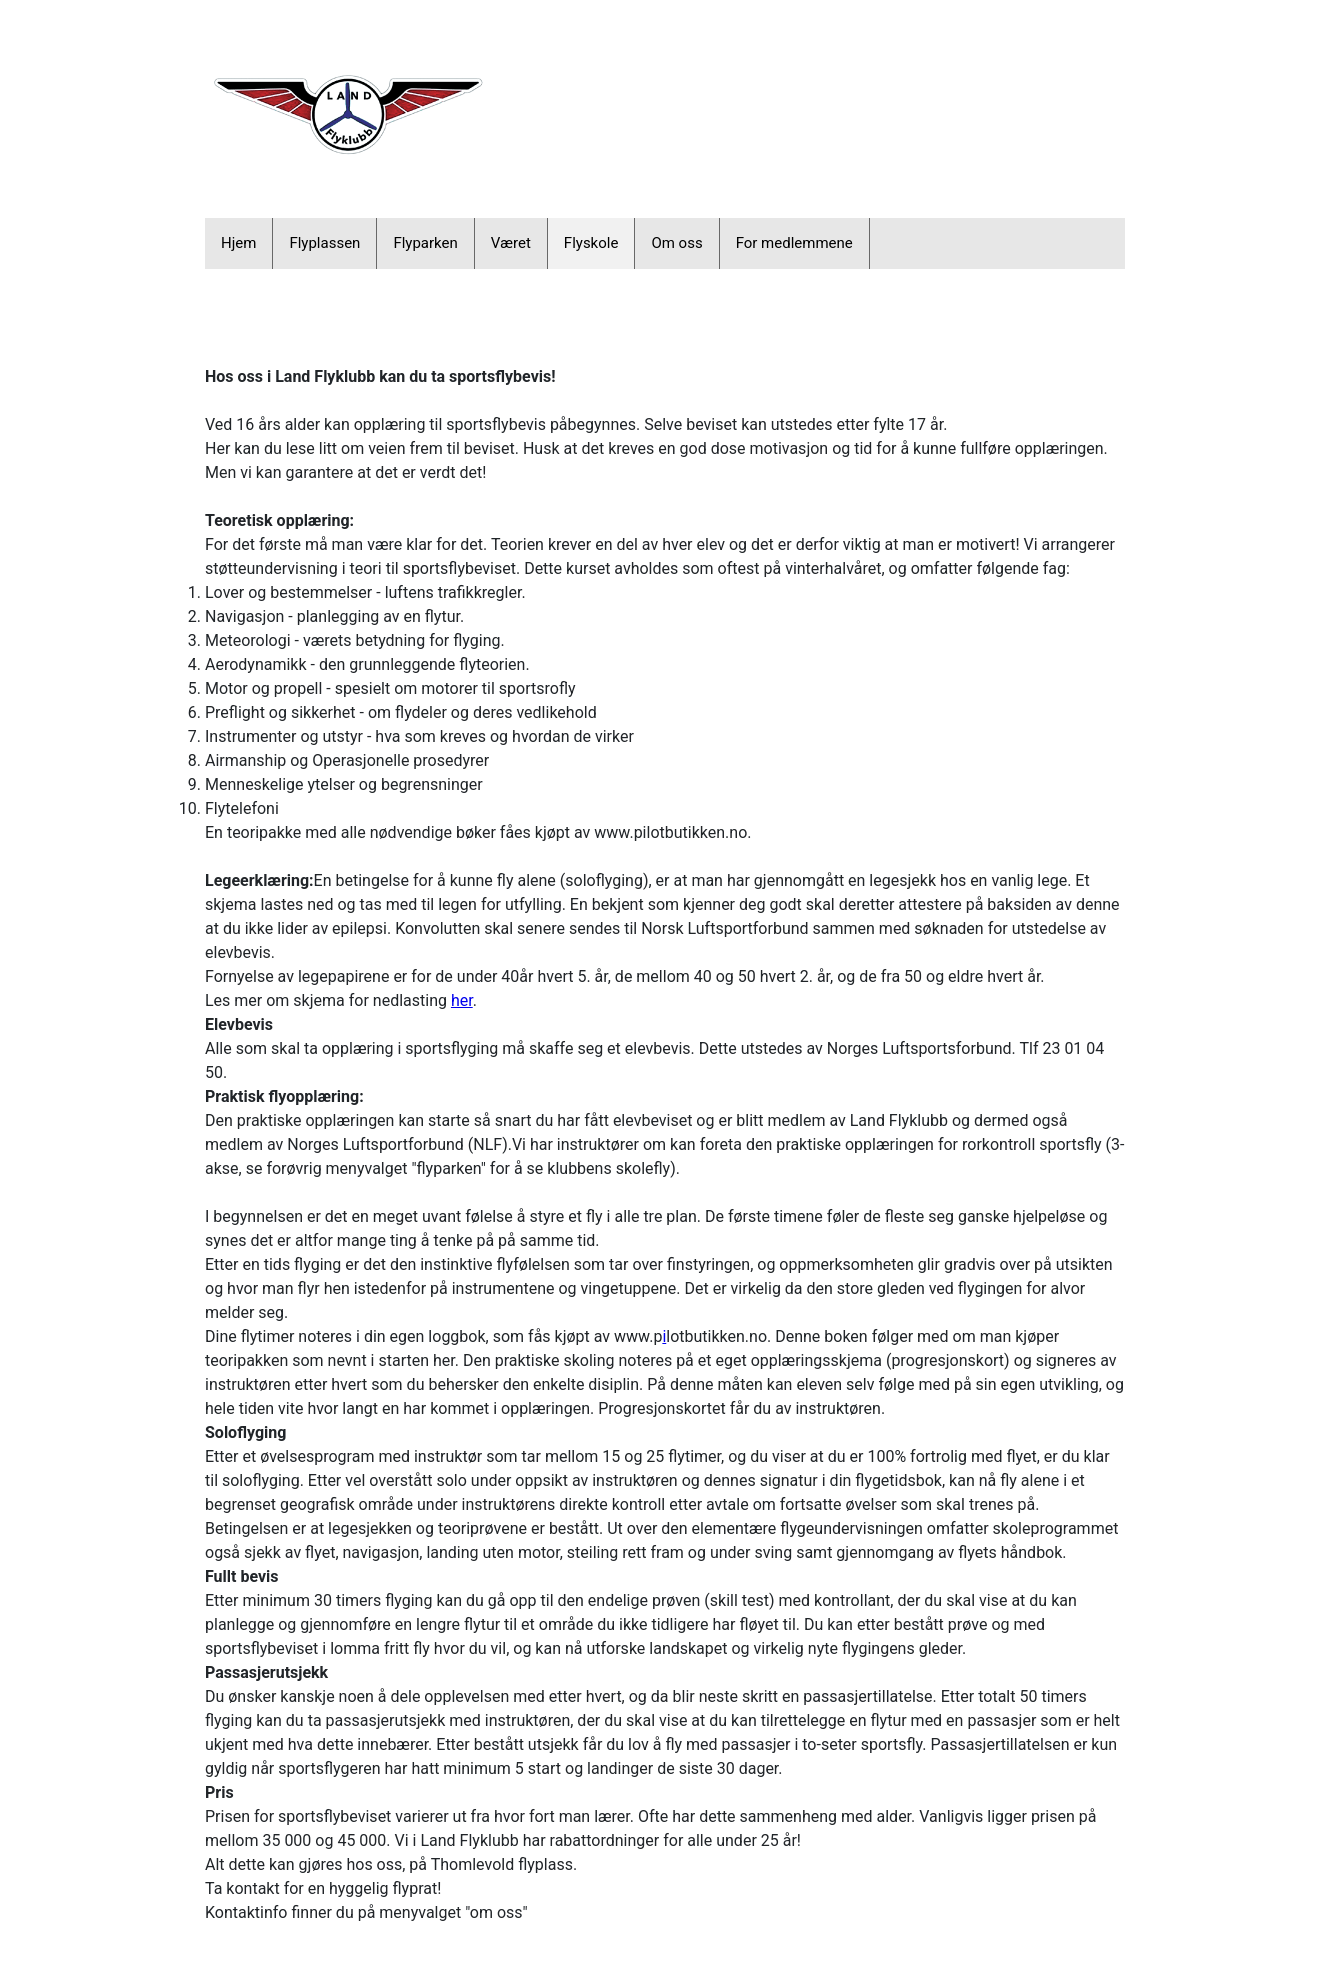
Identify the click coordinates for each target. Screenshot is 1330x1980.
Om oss (676, 243)
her (462, 1000)
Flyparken (425, 243)
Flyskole (591, 243)
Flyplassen (324, 243)
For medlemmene (794, 243)
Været (511, 243)
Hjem (238, 243)
